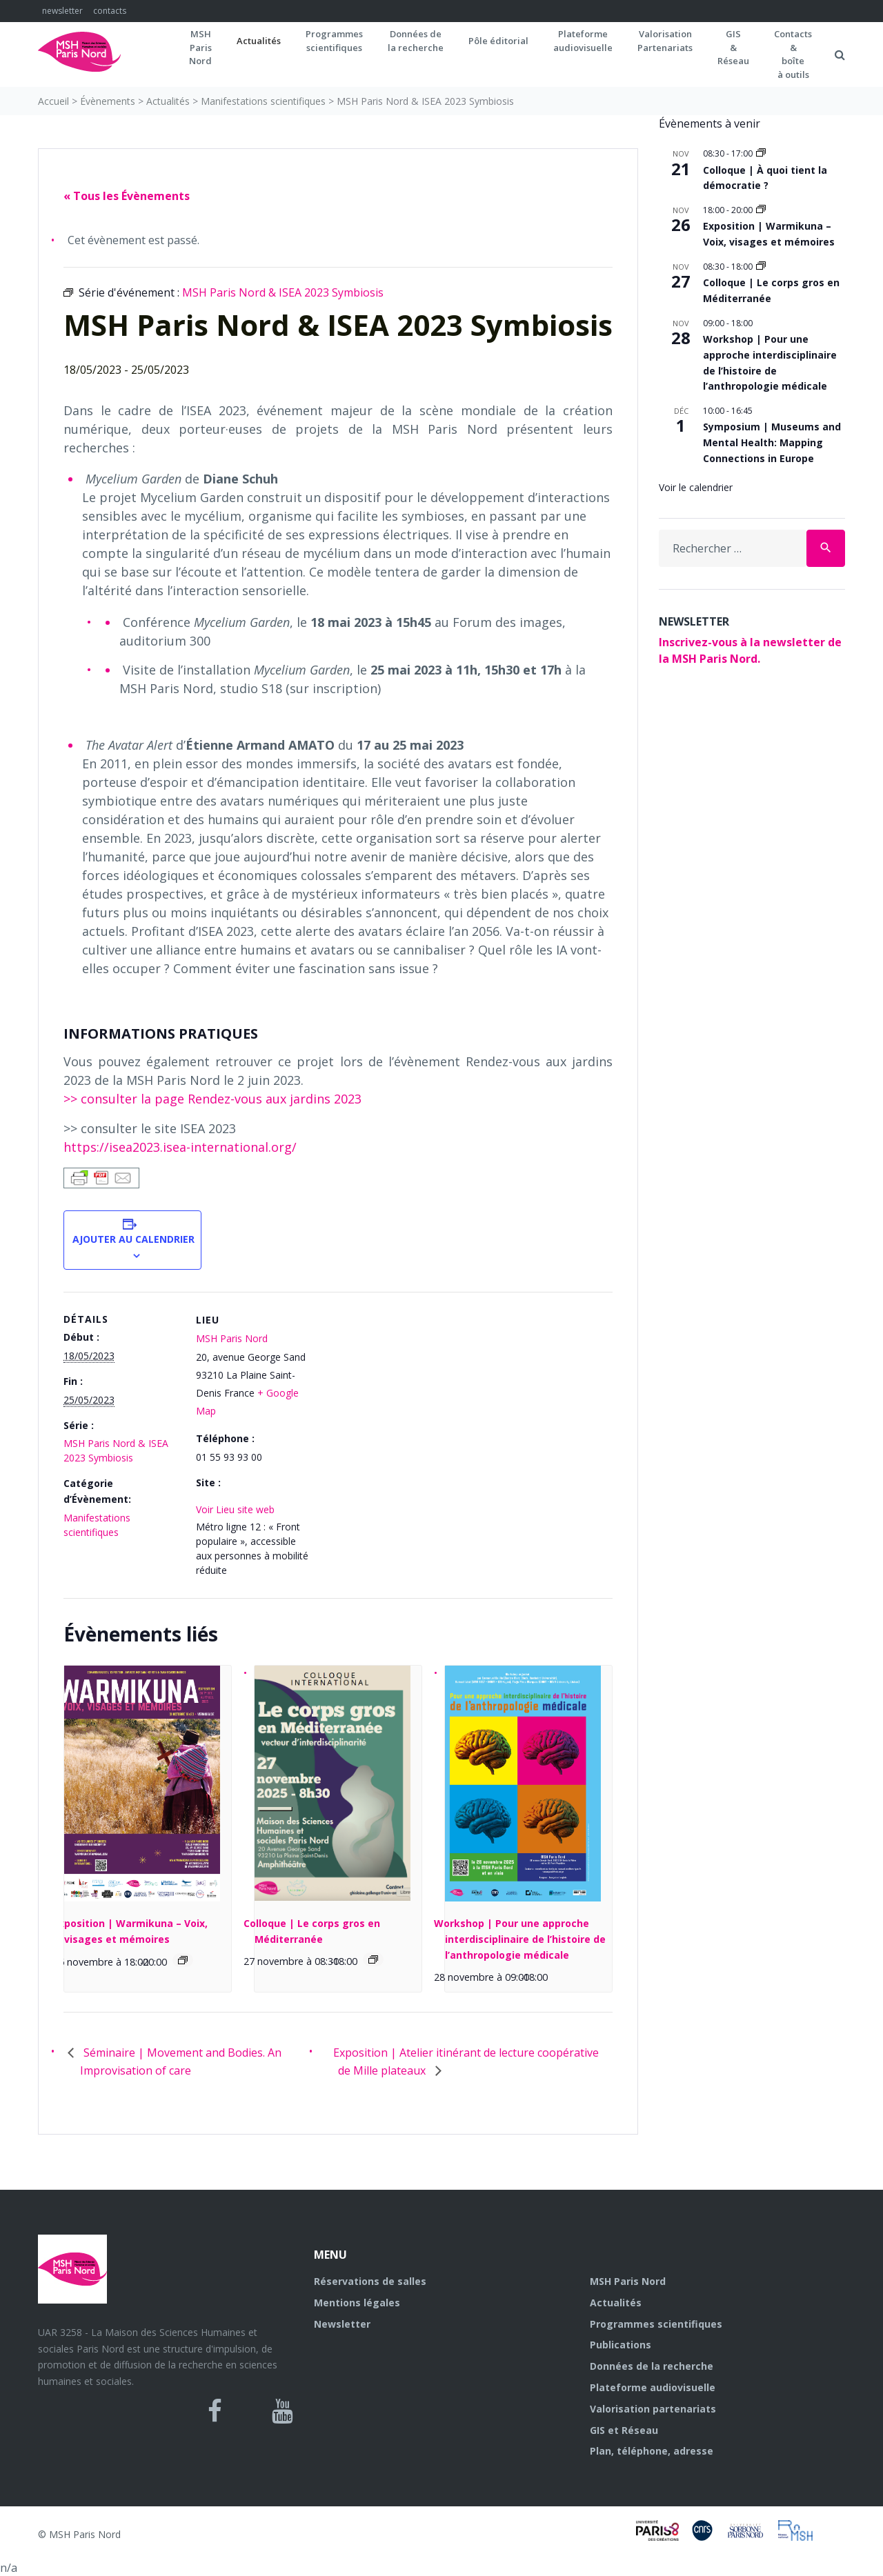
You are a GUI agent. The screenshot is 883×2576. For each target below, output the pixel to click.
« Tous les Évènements (126, 195)
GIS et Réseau (624, 2430)
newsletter (62, 11)
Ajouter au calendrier (132, 1239)
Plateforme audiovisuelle (652, 2387)
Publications (620, 2344)
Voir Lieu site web (235, 1509)
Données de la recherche (651, 2366)
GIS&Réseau (733, 47)
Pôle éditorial (498, 40)
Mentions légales (357, 2302)
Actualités (259, 40)
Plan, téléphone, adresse (651, 2450)
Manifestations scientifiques (263, 101)
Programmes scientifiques (334, 41)
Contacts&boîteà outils (793, 54)
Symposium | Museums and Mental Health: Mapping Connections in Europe (772, 442)
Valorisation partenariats (653, 2408)
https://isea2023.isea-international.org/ (180, 1147)
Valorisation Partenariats (665, 41)
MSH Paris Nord (232, 1338)
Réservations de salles (370, 2281)
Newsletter (342, 2323)
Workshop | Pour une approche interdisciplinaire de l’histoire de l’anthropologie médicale (520, 1939)
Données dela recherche (416, 41)
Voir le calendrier (696, 487)
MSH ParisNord (200, 47)
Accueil (53, 101)
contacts (109, 11)
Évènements (107, 101)
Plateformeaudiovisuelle (583, 41)
